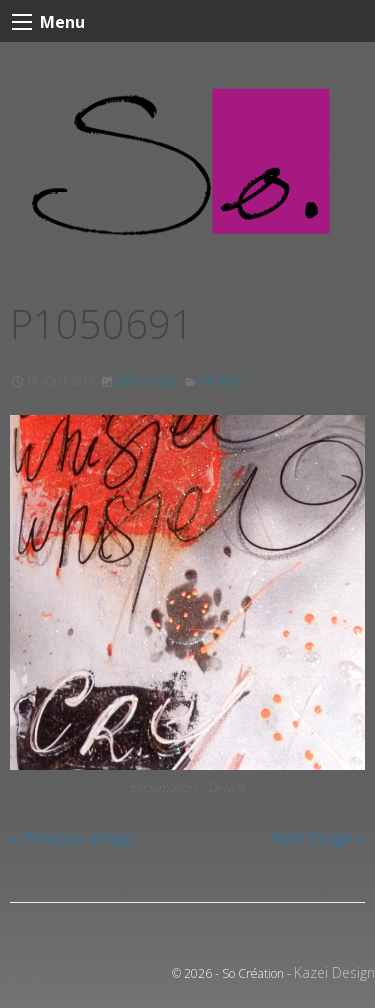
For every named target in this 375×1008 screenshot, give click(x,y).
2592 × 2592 (145, 381)
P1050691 (223, 381)
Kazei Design (334, 972)
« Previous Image (71, 838)
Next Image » (317, 838)
